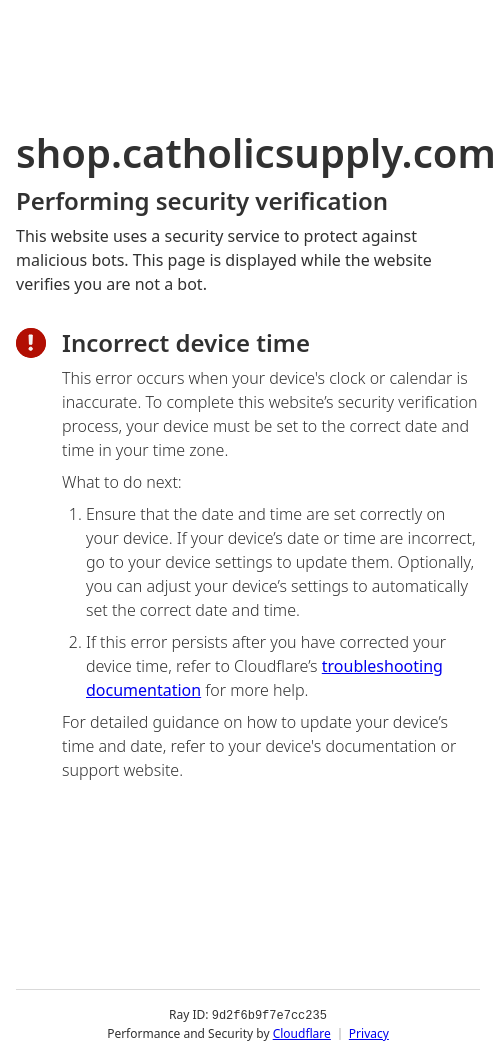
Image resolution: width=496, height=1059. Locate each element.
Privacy (369, 1033)
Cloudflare (302, 1033)
